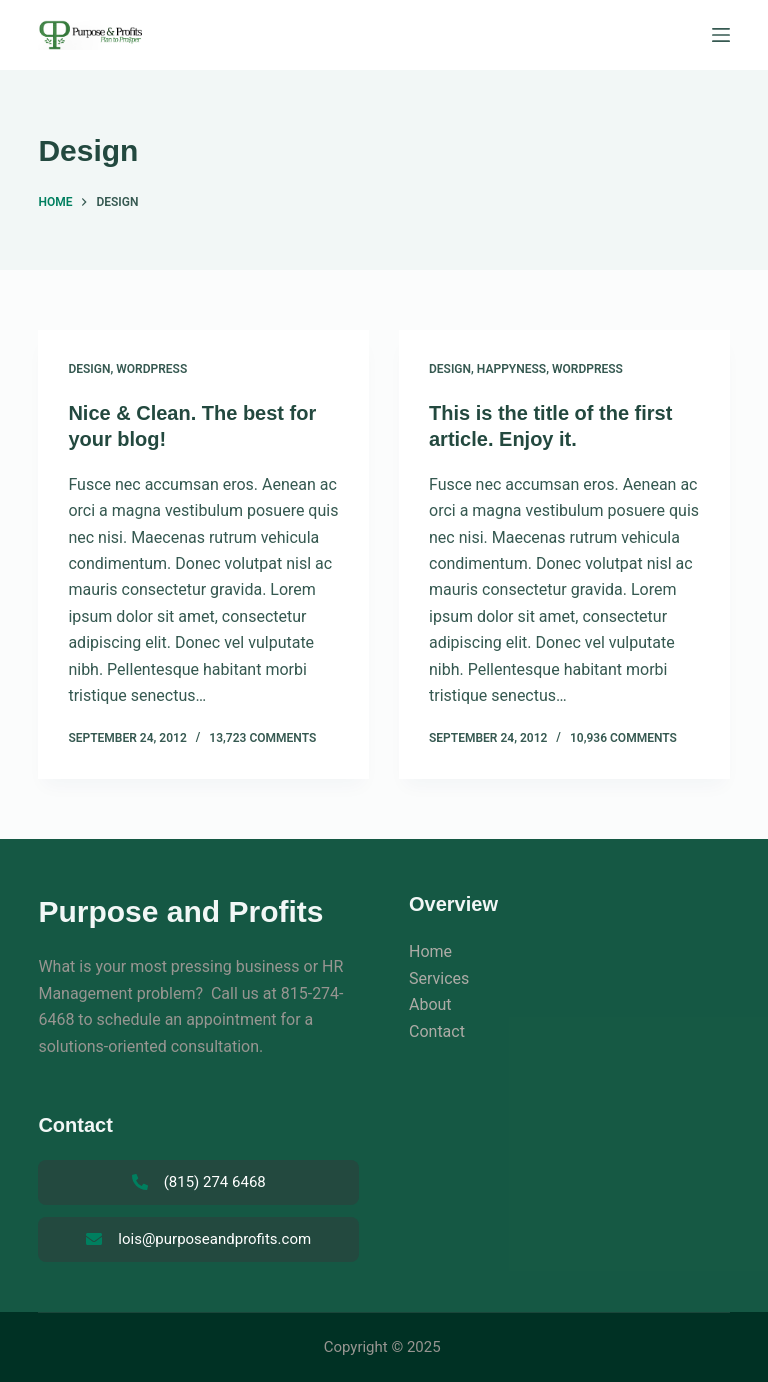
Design (89, 369)
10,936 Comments (623, 738)
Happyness (511, 369)
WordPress (151, 369)
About (430, 1004)
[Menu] (721, 35)
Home (430, 951)
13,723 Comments (262, 738)
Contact (437, 1031)
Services (439, 978)
